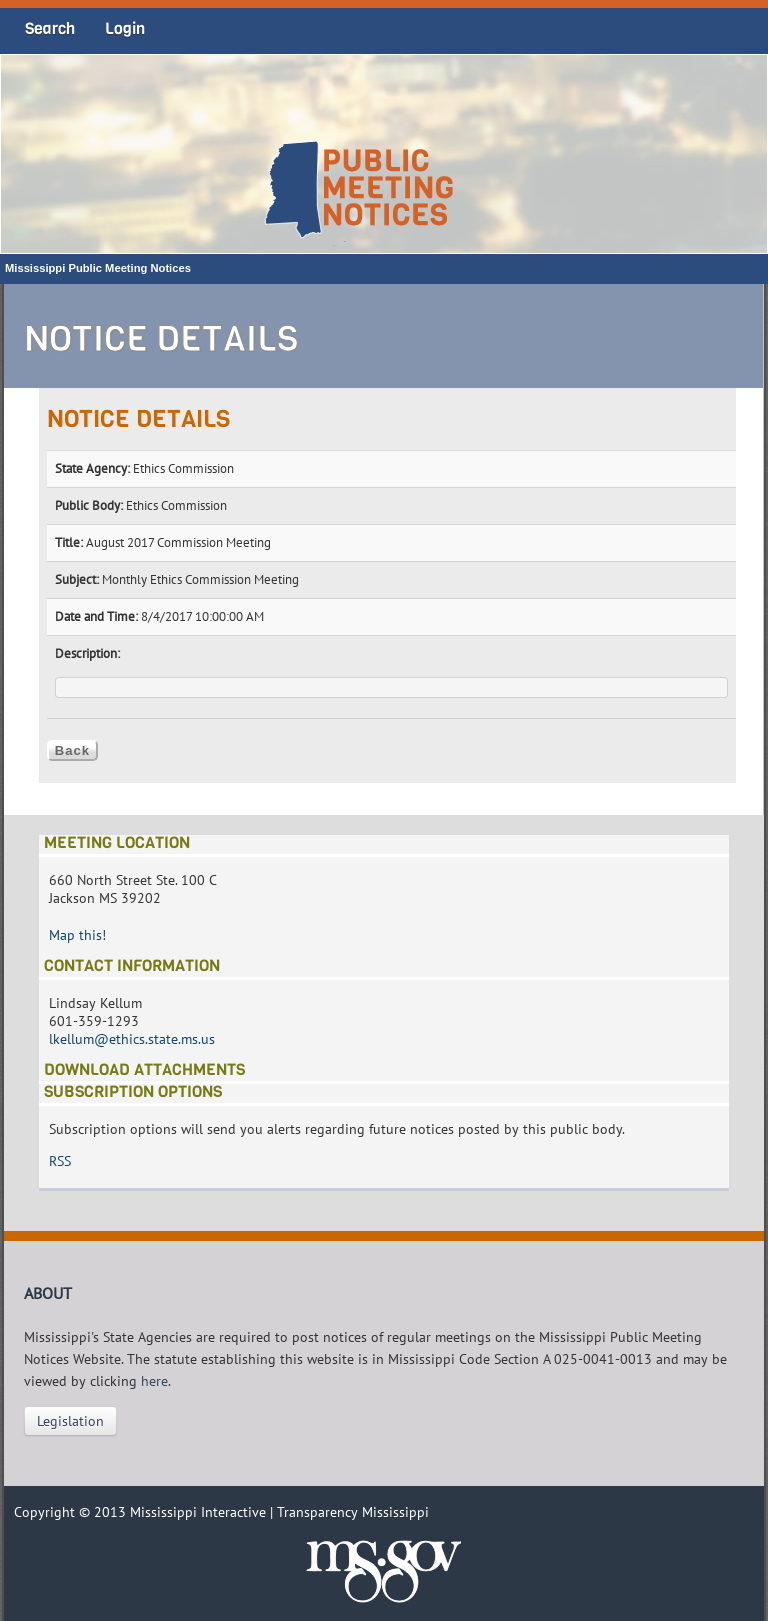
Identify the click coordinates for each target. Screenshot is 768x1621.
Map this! (77, 935)
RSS (60, 1161)
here (154, 1381)
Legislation (70, 1421)
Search (50, 28)
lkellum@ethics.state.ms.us (132, 1039)
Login (125, 28)
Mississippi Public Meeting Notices (98, 268)
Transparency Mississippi (353, 1512)
